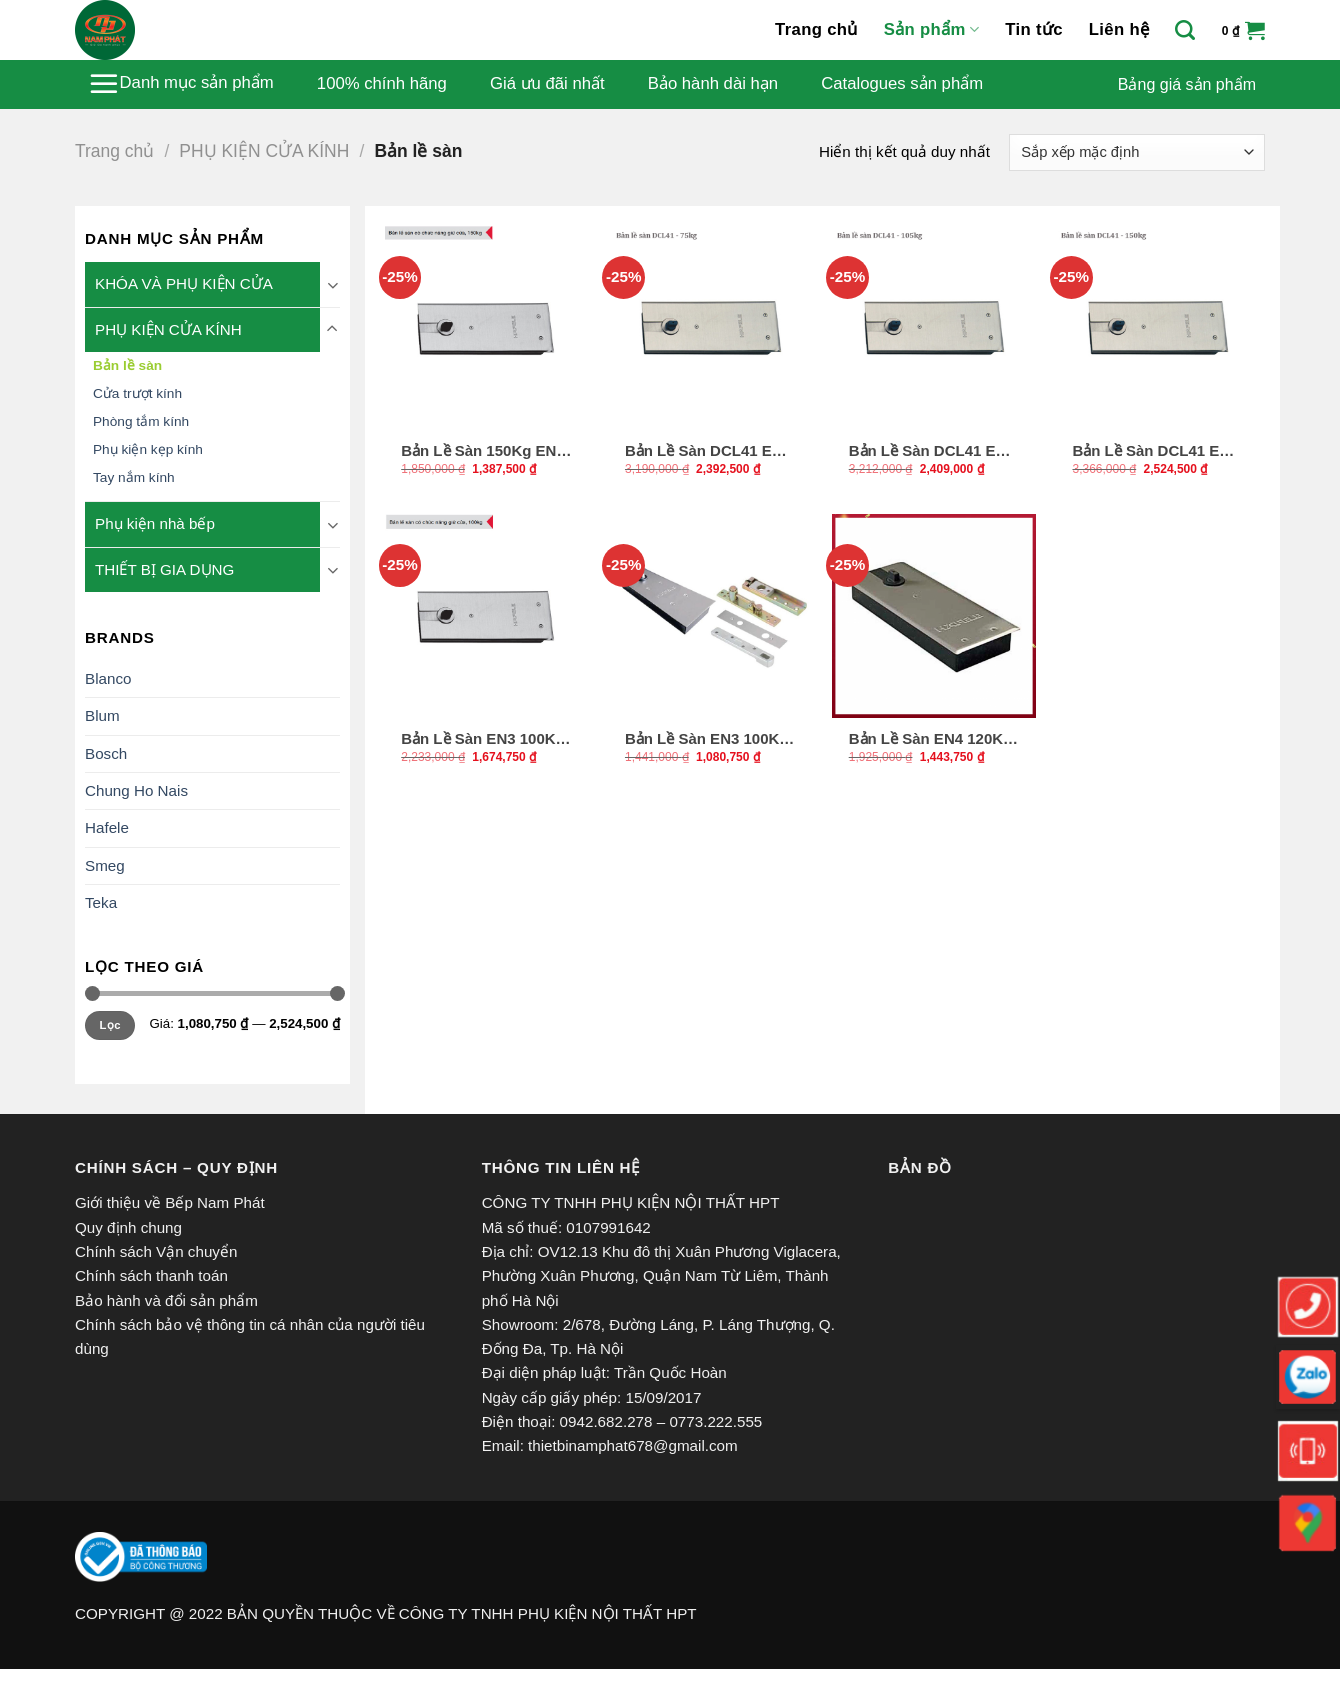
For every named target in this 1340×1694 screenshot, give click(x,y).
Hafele (107, 827)
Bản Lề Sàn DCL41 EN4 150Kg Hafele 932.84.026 (1155, 451)
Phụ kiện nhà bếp (155, 523)
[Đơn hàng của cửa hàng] (1137, 152)
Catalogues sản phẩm (902, 84)
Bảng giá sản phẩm (1187, 84)
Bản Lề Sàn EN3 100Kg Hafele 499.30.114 (483, 739)
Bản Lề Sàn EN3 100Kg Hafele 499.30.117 (707, 739)
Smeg (105, 865)
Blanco (108, 678)
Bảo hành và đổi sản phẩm (166, 1300)
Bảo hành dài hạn (713, 84)
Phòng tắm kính (141, 421)
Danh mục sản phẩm (181, 83)
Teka (101, 902)
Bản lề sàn (127, 365)
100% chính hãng (382, 84)
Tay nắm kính (134, 477)
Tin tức (1034, 29)
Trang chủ (816, 29)
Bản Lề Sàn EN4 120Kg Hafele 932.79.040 (931, 739)
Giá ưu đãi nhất (547, 84)
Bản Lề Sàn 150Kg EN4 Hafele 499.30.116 (483, 451)
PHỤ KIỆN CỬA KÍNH (264, 151)
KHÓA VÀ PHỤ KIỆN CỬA (184, 283)
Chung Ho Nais (136, 790)
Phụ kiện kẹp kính (148, 449)
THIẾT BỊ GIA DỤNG (164, 569)
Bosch (106, 753)
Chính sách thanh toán (151, 1275)
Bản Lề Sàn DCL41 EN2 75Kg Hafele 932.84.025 (708, 451)
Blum (102, 715)
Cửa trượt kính (137, 393)
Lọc (110, 1025)
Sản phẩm (931, 30)
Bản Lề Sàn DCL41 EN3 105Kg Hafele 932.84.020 (932, 451)
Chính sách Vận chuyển (156, 1251)
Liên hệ (1119, 29)
